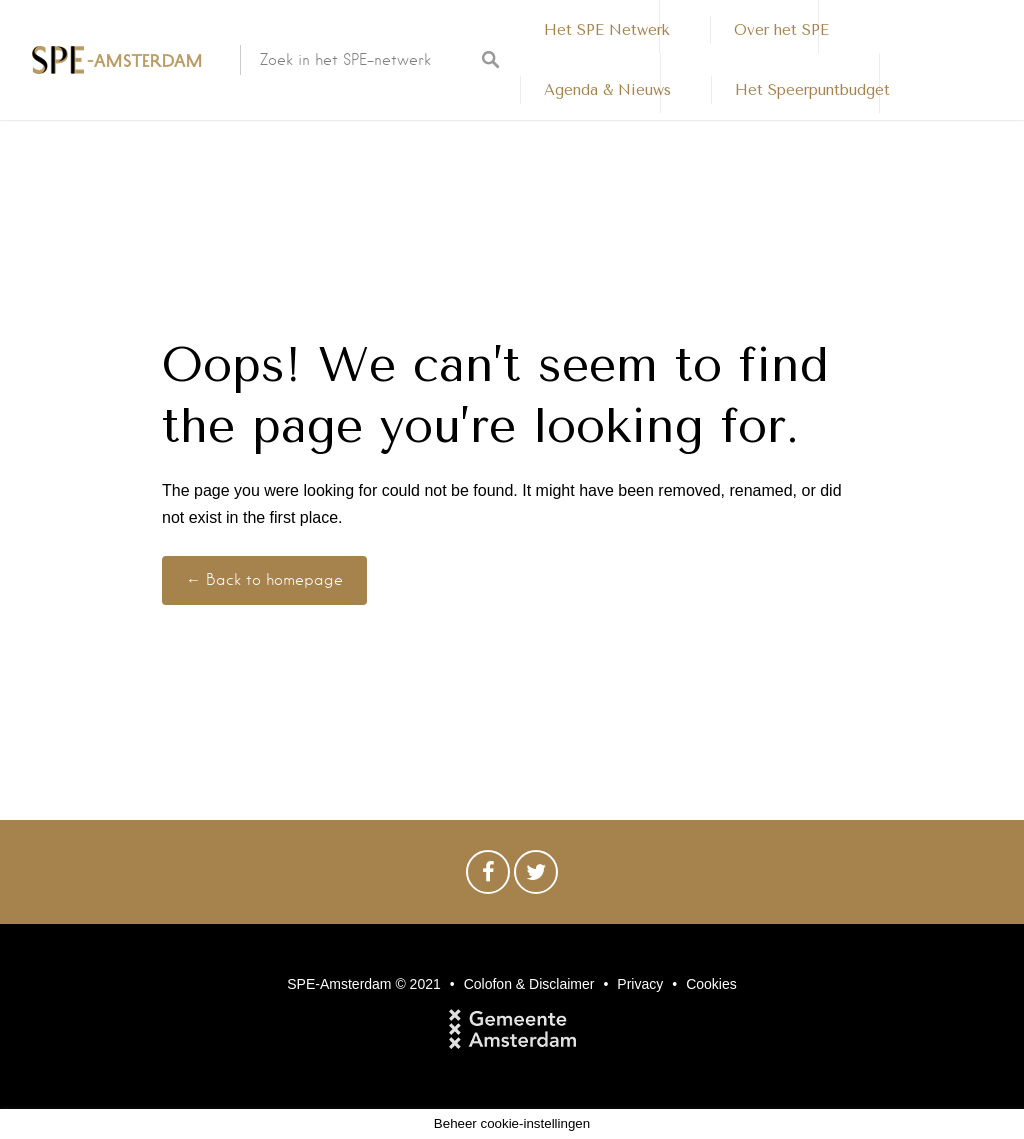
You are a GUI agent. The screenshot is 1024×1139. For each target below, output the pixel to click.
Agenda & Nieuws (607, 90)
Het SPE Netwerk (607, 30)
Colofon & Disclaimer (529, 984)
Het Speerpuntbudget (812, 90)
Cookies (711, 984)
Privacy (640, 984)
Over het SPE (781, 30)
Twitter (536, 877)
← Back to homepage (264, 580)
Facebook (488, 877)
